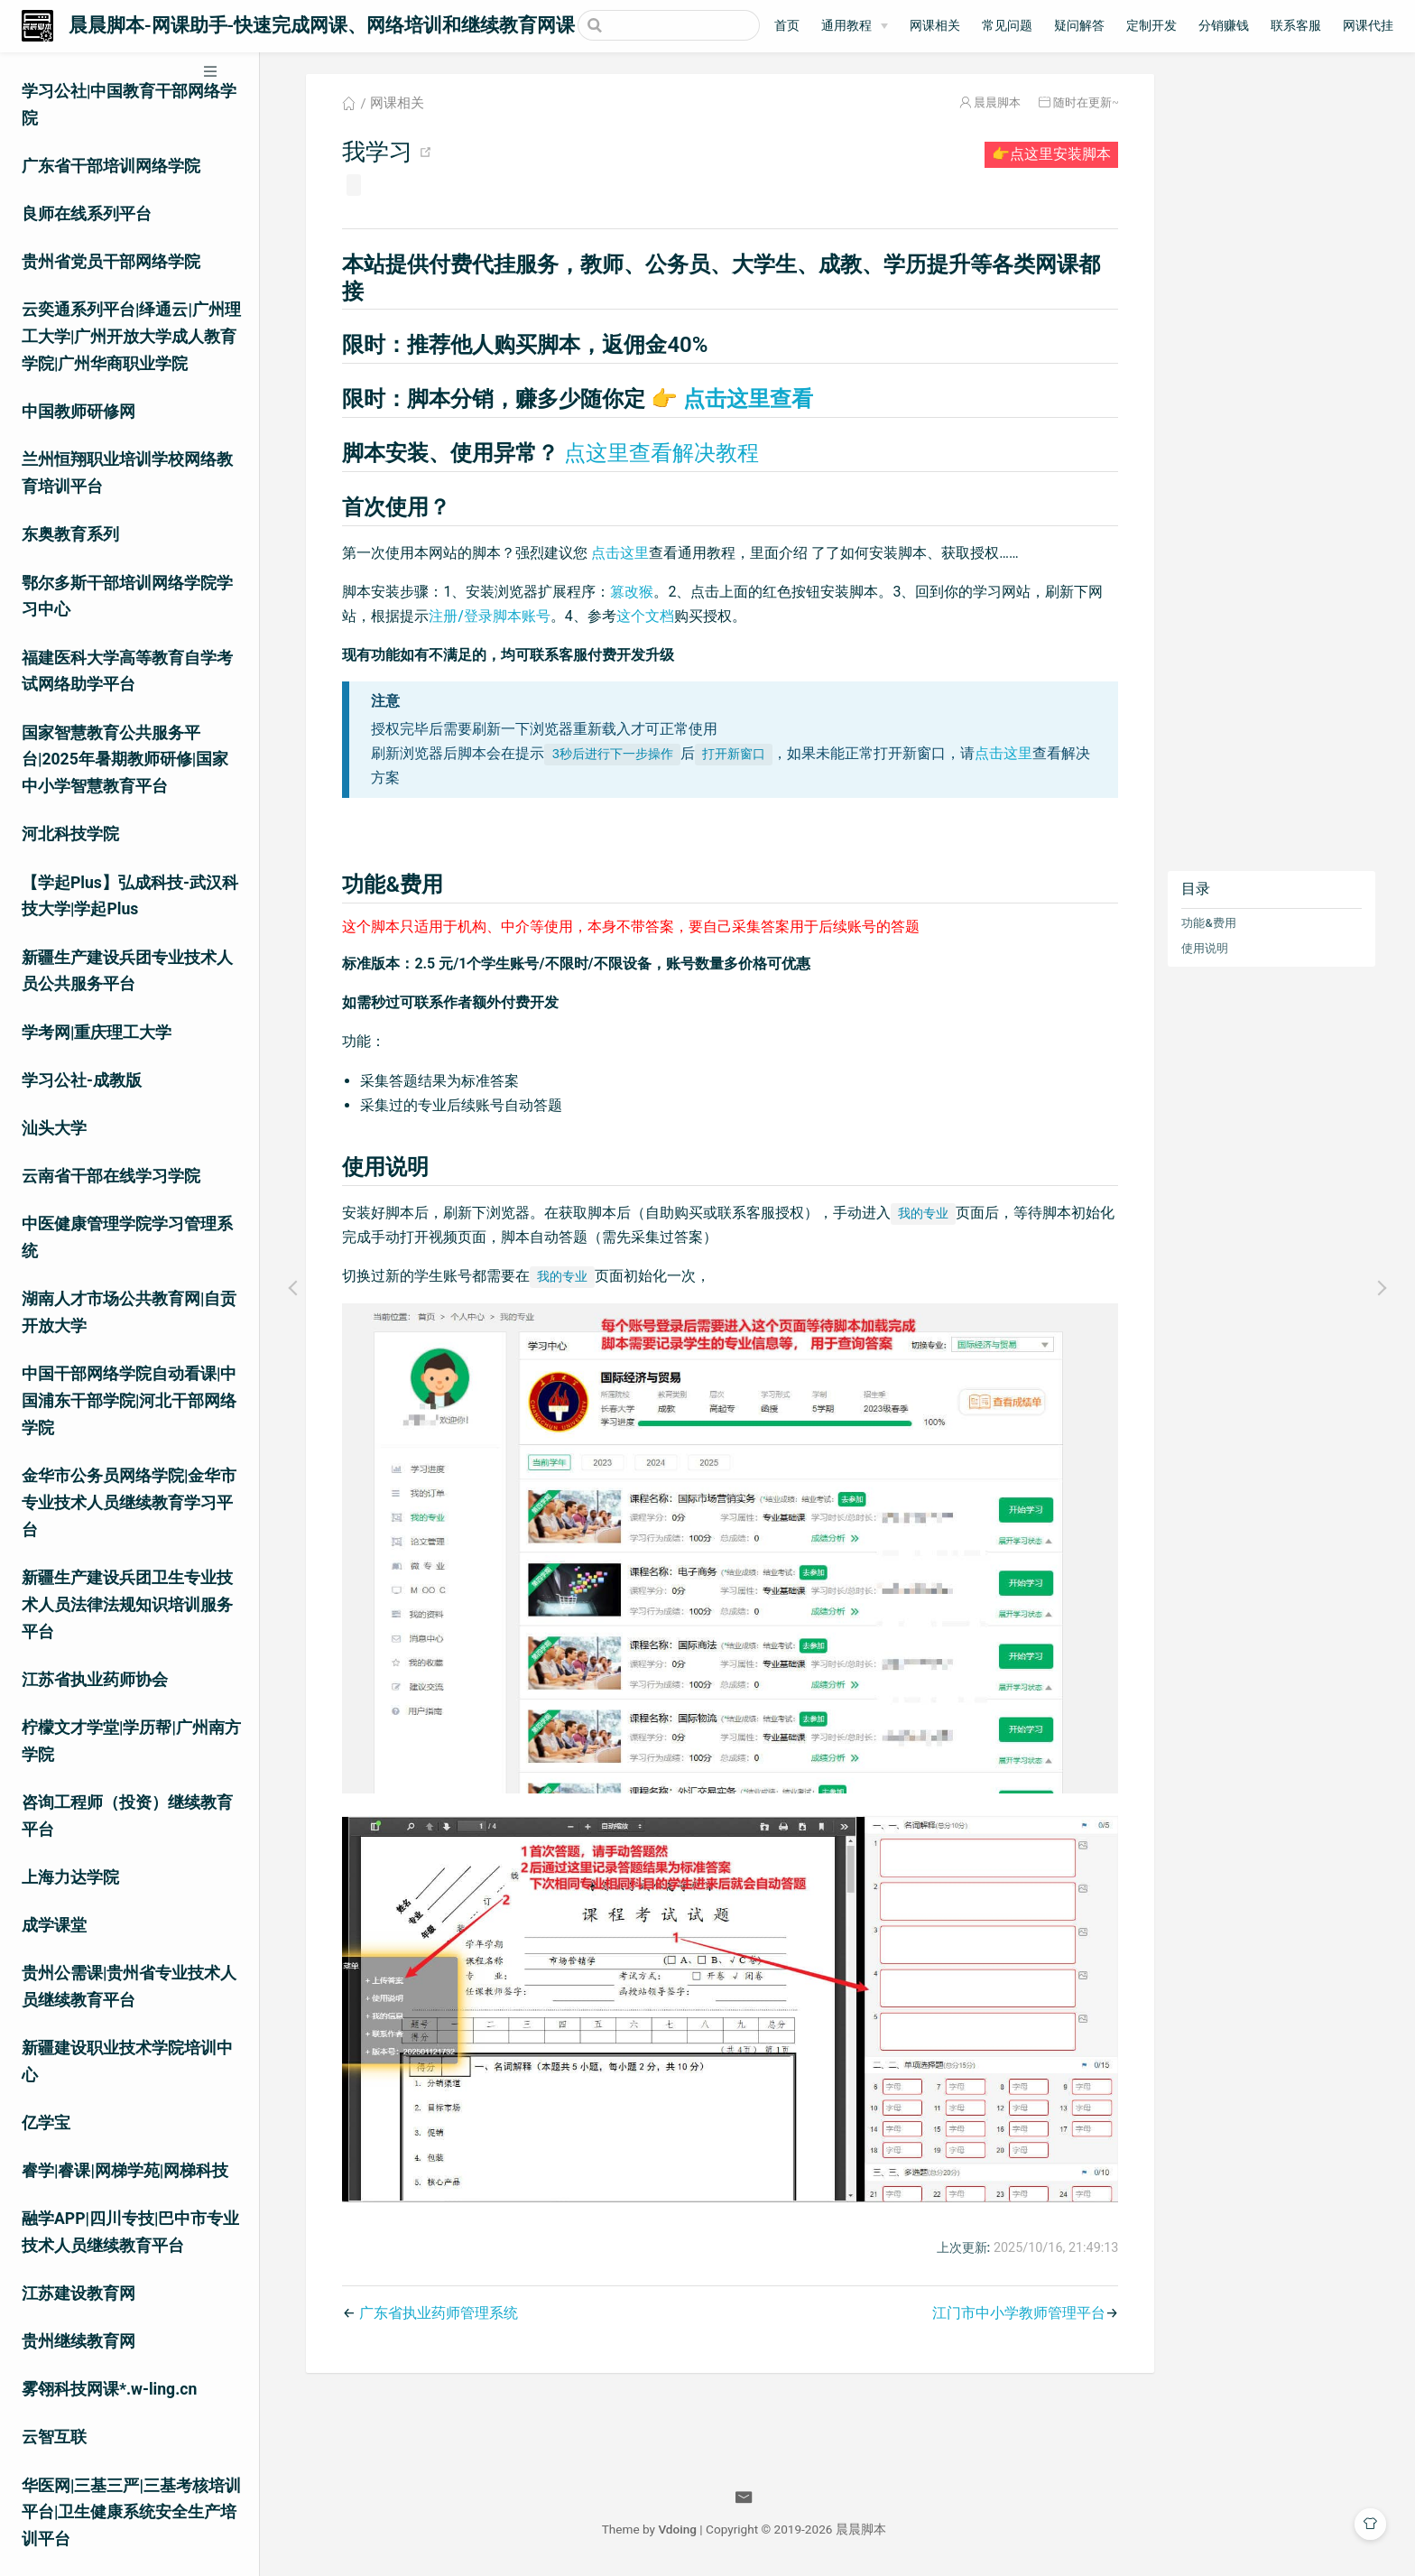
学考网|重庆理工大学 (96, 1033)
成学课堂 (54, 1925)
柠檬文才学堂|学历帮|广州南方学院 (131, 1741)
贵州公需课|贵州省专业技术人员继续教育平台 (129, 1986)
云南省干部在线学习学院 (111, 1176)
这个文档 (645, 616)
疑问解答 (1079, 25)
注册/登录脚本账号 (489, 616)
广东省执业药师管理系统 (438, 2312)
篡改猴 (631, 591)
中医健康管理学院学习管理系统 (127, 1237)
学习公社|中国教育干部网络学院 (129, 104)
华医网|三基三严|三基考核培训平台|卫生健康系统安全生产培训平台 (131, 2513)
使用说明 (1204, 948)
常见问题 (1007, 25)
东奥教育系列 (70, 534)
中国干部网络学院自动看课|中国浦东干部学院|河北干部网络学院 (129, 1401)
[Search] (669, 25)
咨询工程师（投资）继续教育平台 (127, 1816)
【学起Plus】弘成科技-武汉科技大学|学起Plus (130, 896)
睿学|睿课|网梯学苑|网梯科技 (125, 2171)
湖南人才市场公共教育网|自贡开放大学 (129, 1312)
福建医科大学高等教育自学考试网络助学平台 (127, 671)
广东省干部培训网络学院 (111, 166)
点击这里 (620, 552)
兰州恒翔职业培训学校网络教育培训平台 (127, 473)
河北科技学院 (70, 834)
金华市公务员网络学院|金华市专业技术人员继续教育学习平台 (129, 1503)
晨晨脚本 (997, 102)
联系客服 (1296, 25)
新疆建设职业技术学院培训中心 (127, 2061)
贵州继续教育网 (78, 2341)
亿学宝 (46, 2123)
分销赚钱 (1223, 25)
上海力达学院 (70, 1877)
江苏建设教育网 (78, 2293)
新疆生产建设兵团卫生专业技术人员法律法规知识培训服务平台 (127, 1605)
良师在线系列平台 (87, 214)
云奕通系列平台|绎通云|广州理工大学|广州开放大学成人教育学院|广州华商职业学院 (131, 337)
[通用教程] (854, 26)
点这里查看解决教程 (661, 453)
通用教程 (846, 25)
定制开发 (1151, 25)
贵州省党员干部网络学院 (111, 262)
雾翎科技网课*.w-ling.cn (109, 2389)
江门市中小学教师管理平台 (1018, 2312)
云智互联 (54, 2437)
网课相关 (935, 25)
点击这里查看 (732, 399)
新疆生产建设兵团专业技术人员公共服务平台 (127, 971)
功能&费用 (1208, 923)
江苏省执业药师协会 (95, 1680)
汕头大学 (54, 1128)
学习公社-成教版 (82, 1080)
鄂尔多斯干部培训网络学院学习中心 (127, 596)
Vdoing (677, 2529)
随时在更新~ (1085, 102)
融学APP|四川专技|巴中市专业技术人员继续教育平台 (130, 2232)
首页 (787, 25)
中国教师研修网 (78, 412)
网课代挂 (1368, 25)
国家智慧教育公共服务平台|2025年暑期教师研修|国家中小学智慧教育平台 (125, 760)
